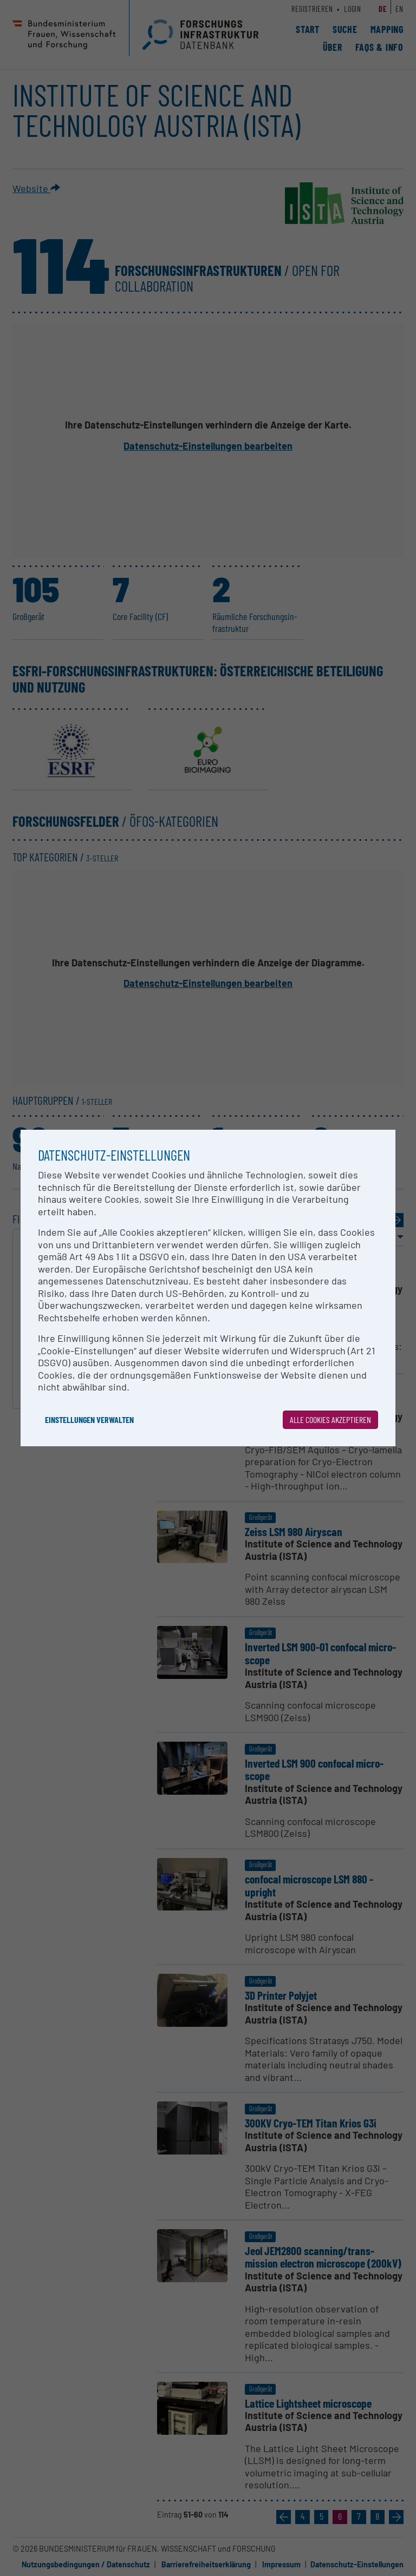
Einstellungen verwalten (89, 1419)
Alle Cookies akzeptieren (330, 1419)
